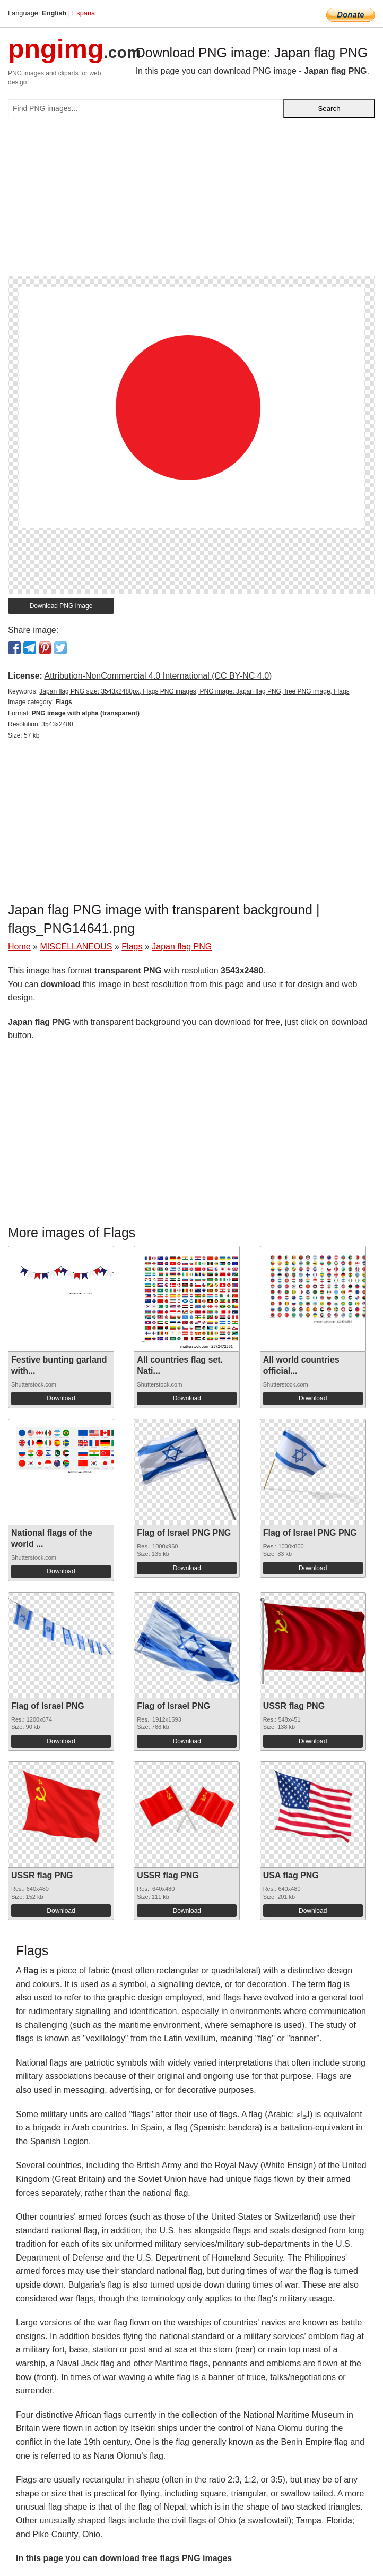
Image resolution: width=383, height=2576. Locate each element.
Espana (83, 13)
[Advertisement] (191, 201)
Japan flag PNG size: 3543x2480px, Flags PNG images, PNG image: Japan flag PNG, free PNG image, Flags (194, 691)
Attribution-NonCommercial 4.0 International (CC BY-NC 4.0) (158, 675)
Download (61, 1398)
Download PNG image (61, 606)
